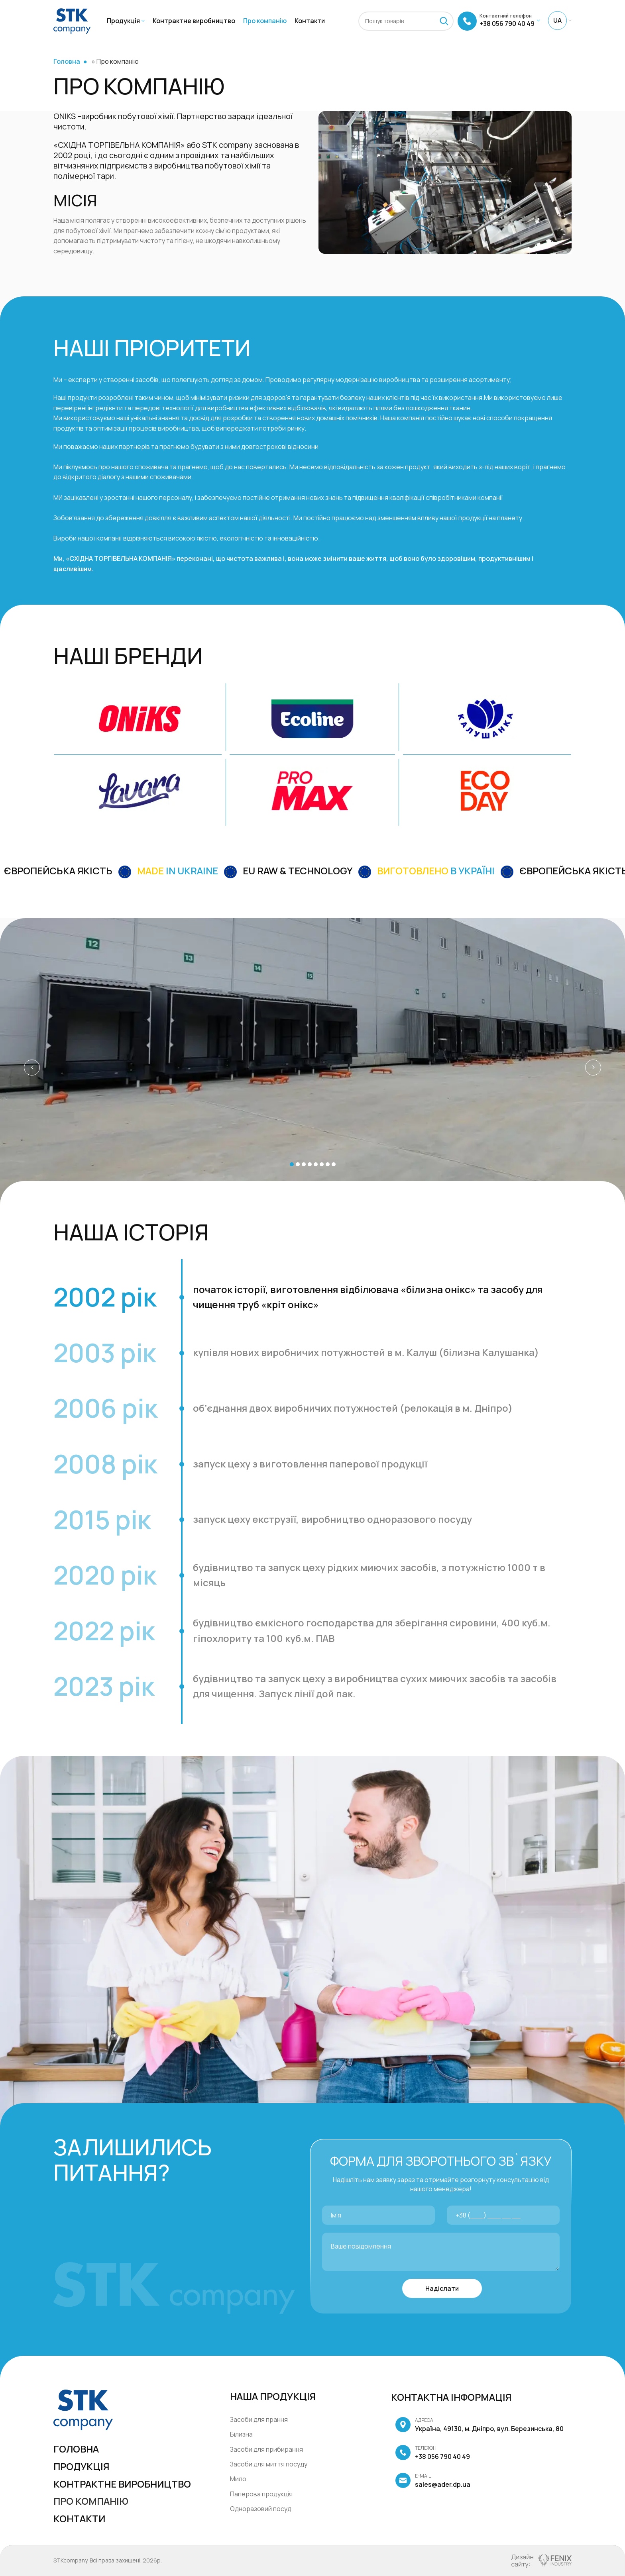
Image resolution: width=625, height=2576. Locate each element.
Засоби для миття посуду (268, 2464)
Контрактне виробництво (122, 2483)
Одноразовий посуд (260, 2508)
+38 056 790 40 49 (432, 2453)
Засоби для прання (259, 2419)
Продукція (81, 2466)
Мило (238, 2478)
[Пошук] (406, 21)
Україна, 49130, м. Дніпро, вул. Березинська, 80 (479, 2425)
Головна (66, 61)
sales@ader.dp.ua (432, 2481)
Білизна (241, 2434)
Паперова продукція (261, 2494)
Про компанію (90, 2500)
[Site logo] (72, 20)
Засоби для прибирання (266, 2449)
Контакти (79, 2518)
